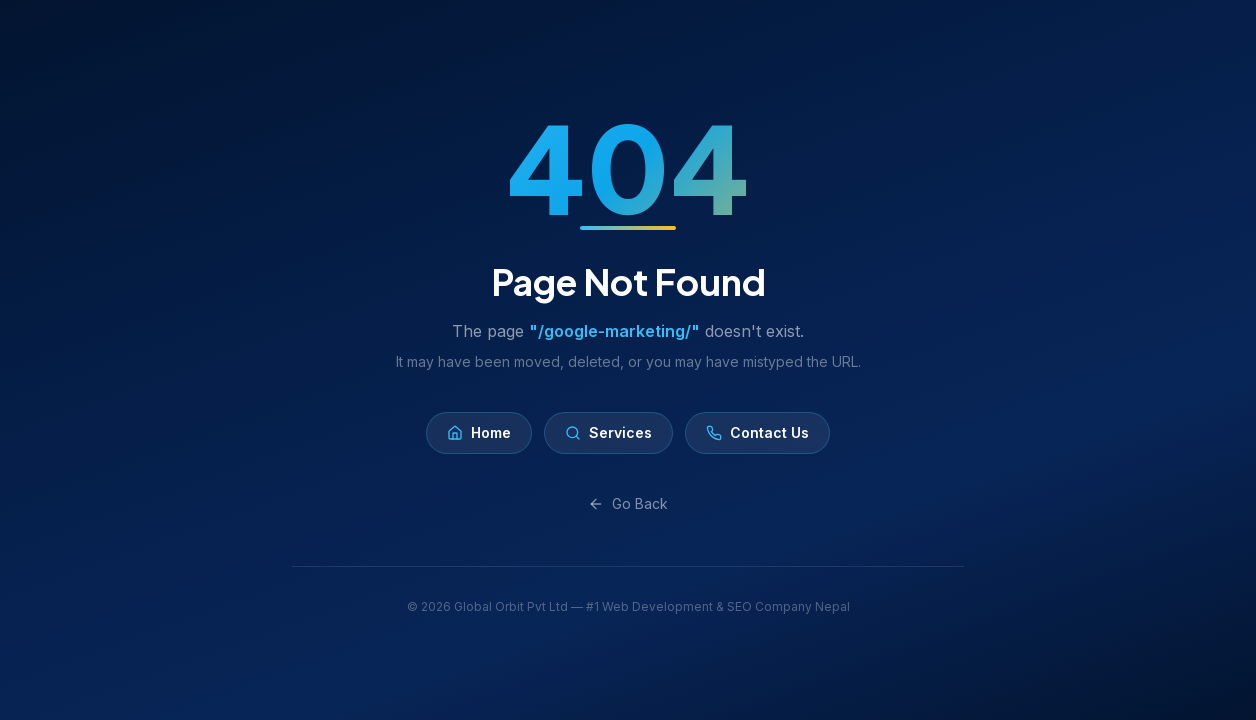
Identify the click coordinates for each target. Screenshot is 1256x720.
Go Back (628, 503)
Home (479, 432)
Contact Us (757, 432)
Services (608, 432)
